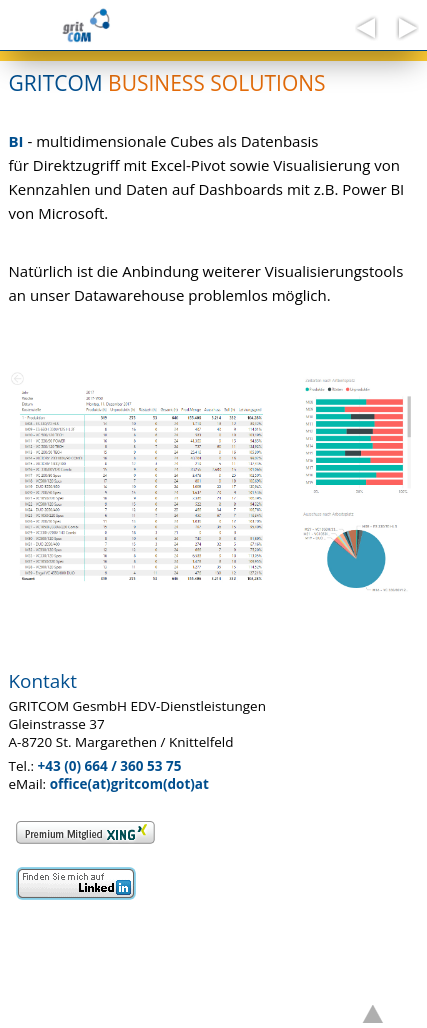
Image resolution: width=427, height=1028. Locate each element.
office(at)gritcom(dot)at (129, 784)
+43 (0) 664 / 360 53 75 (110, 766)
